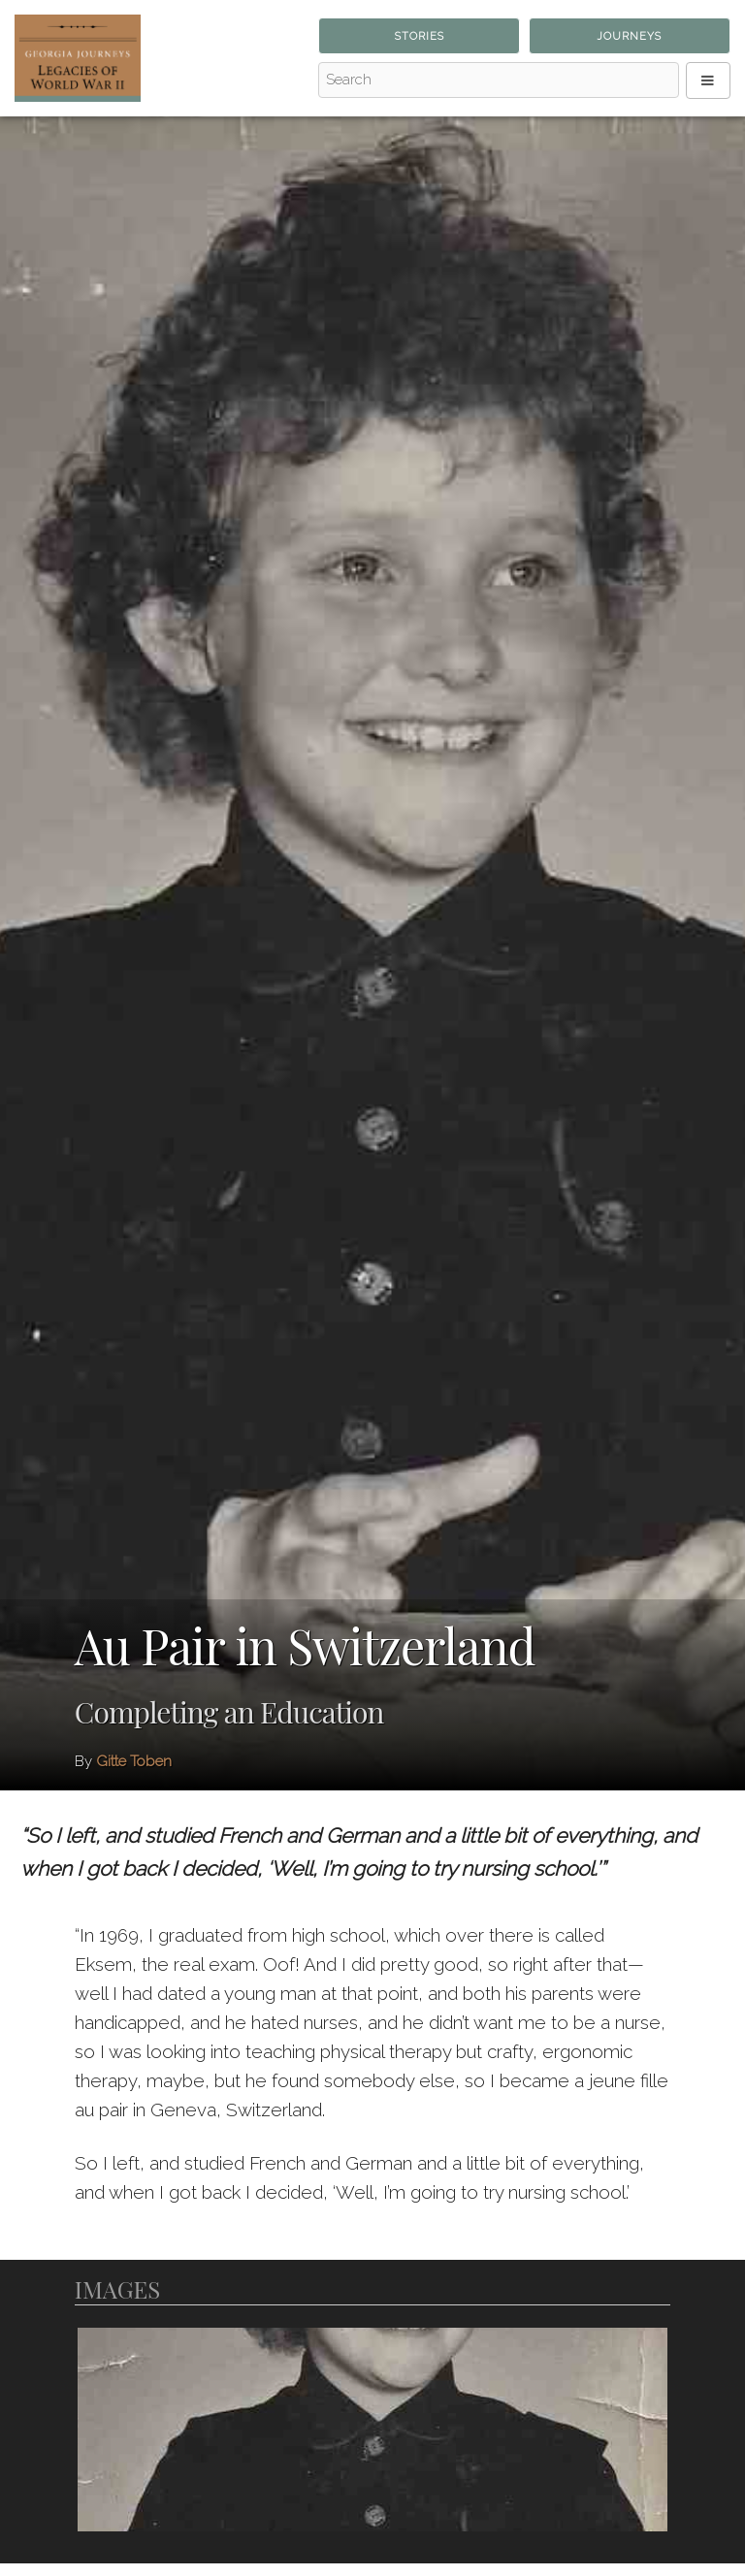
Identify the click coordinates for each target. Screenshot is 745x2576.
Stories (419, 36)
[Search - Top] (498, 80)
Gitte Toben (134, 1761)
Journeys (629, 36)
